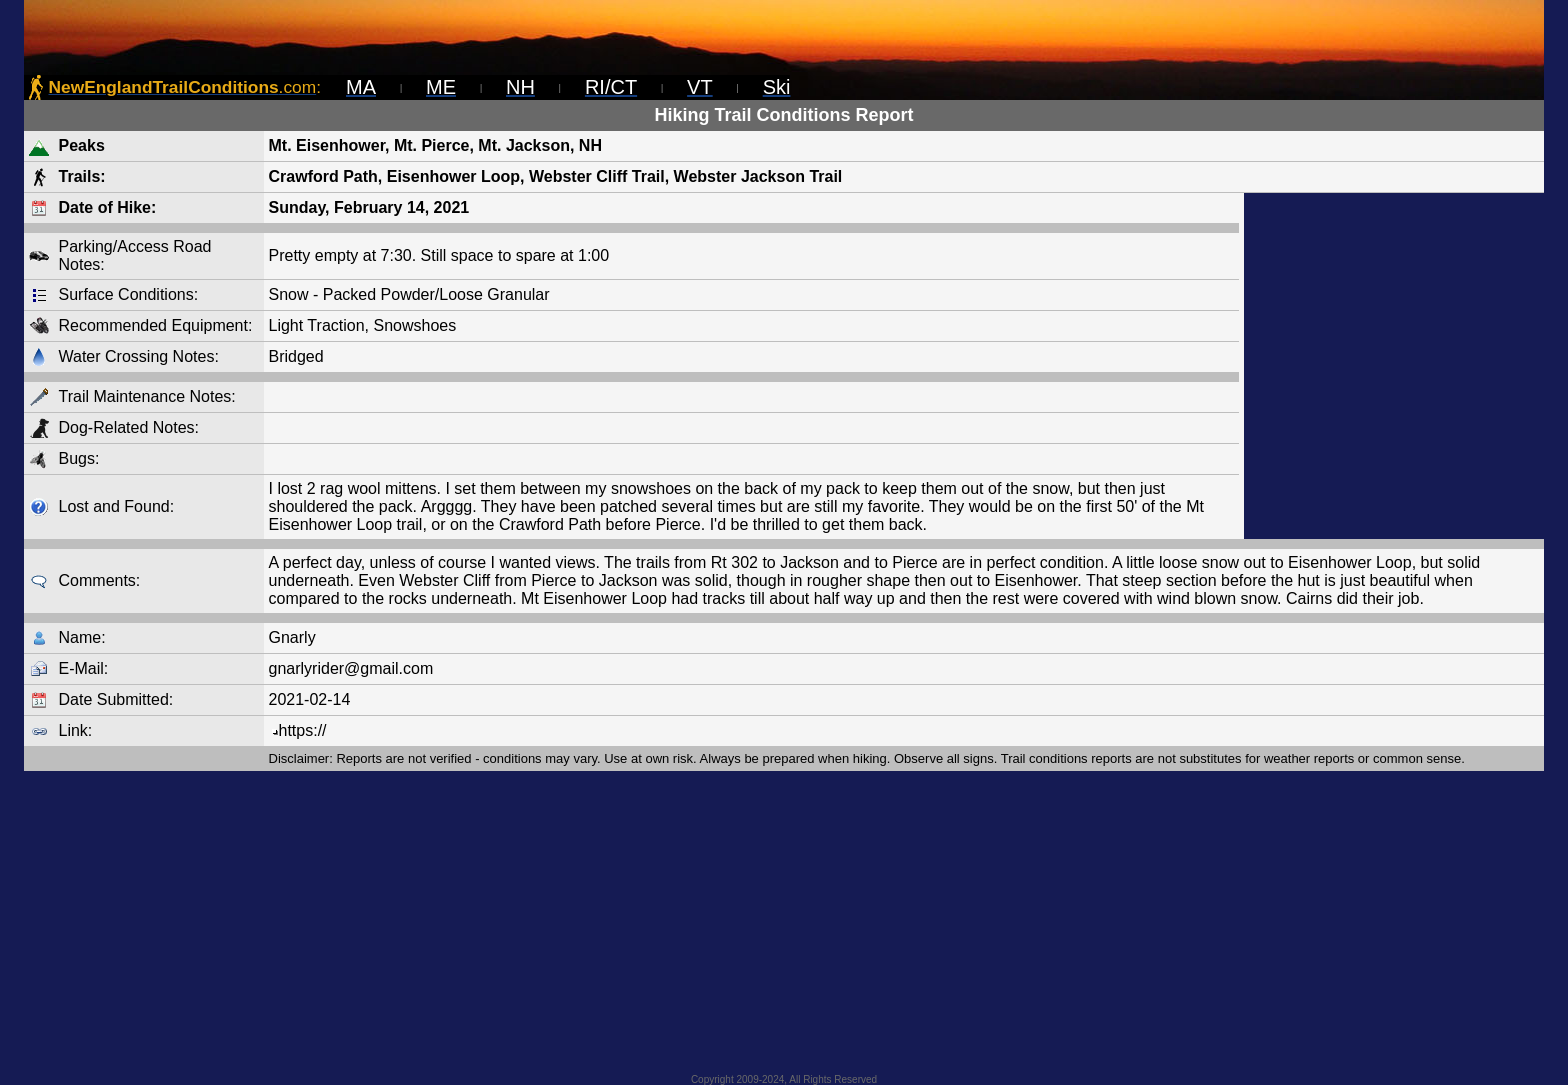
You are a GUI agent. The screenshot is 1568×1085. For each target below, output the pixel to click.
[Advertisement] (1394, 366)
